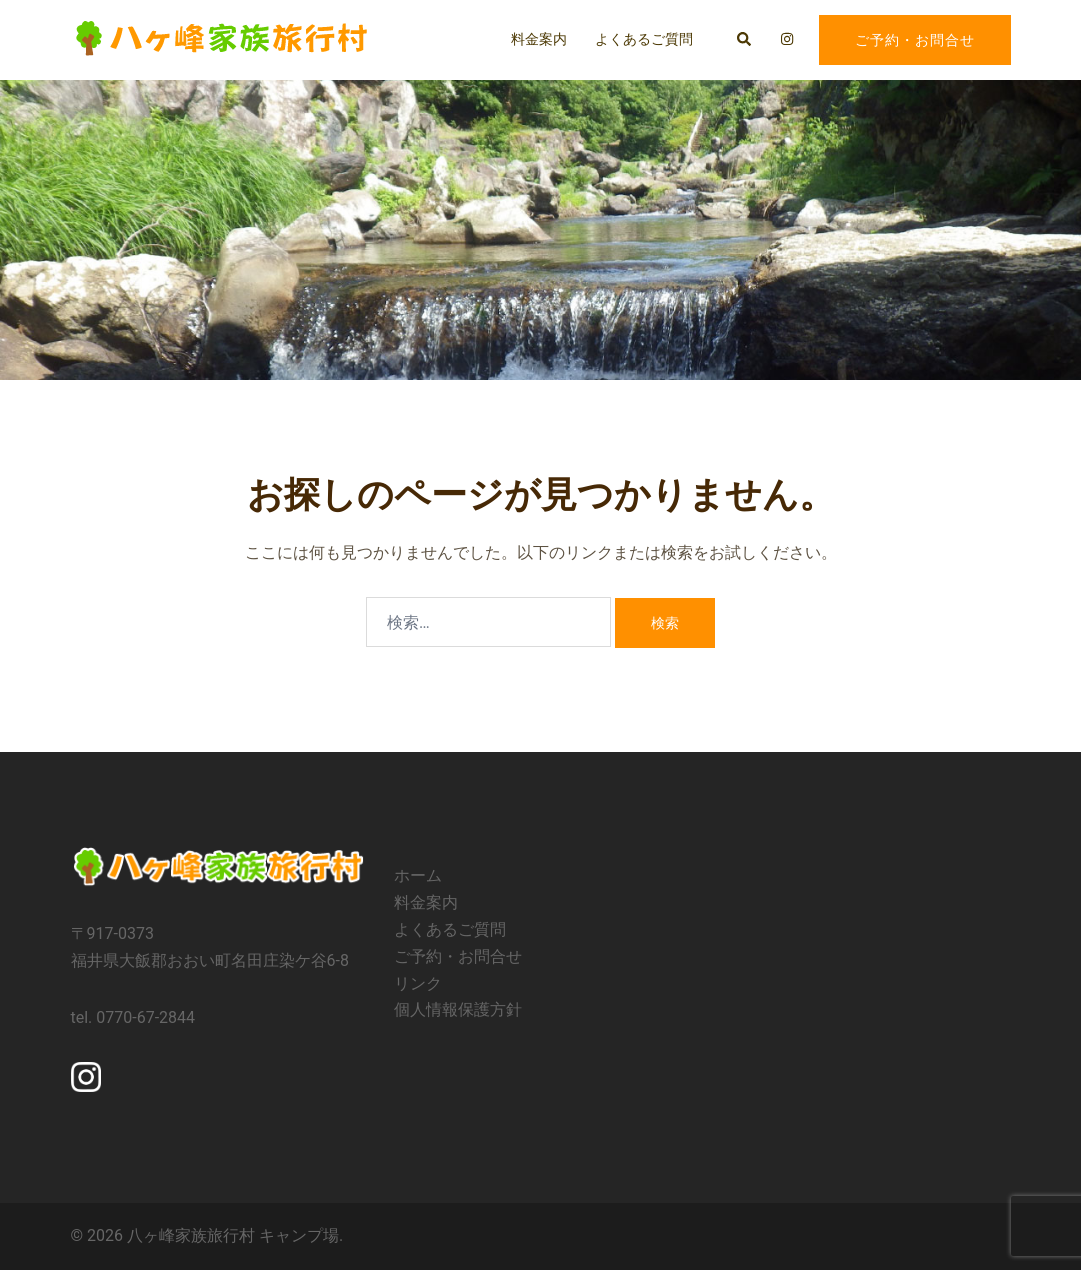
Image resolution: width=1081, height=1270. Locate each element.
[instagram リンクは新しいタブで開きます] (786, 39)
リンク (418, 983)
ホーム (418, 875)
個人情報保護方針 (458, 1009)
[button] (745, 40)
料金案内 (539, 39)
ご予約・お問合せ (915, 40)
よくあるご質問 (644, 39)
